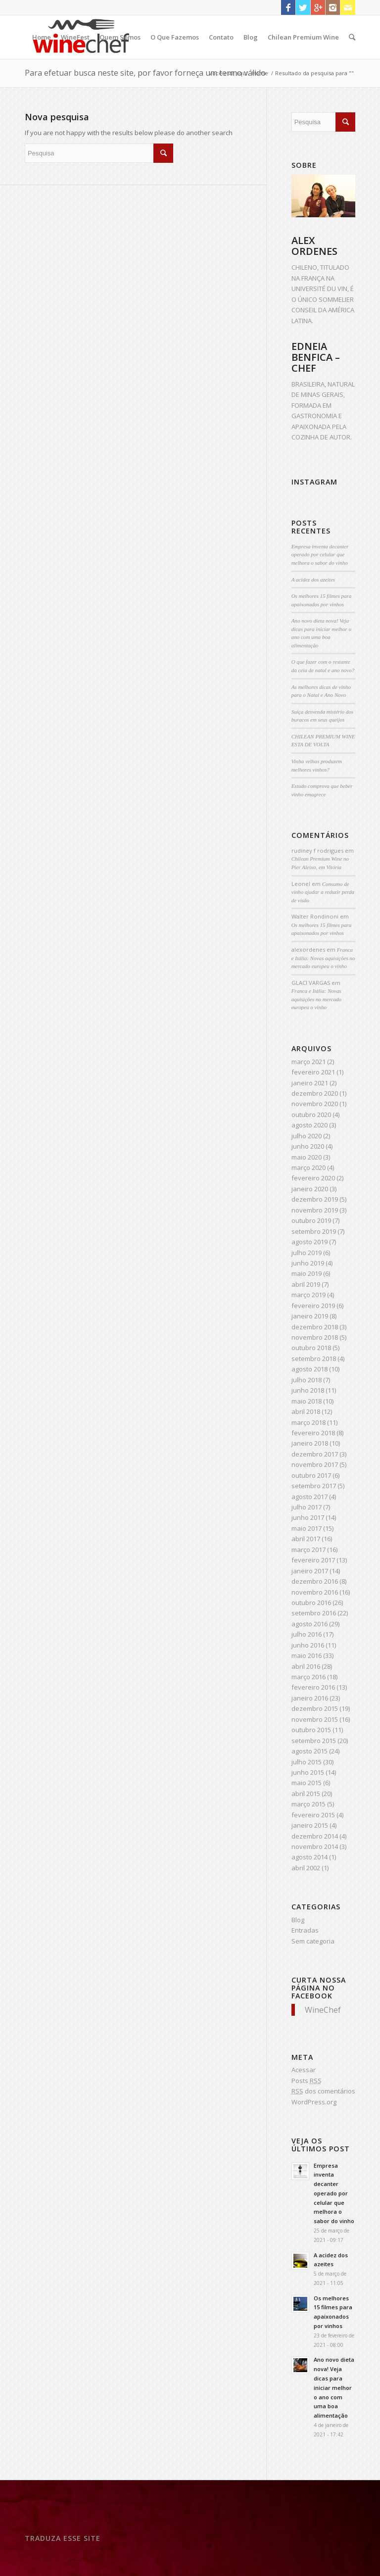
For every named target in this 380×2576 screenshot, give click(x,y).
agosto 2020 (309, 1124)
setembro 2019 (313, 1231)
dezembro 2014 (314, 1836)
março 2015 (308, 1803)
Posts (306, 2080)
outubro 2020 (311, 1114)
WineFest (75, 37)
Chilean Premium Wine (303, 37)
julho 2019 (306, 1252)
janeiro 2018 (309, 1443)
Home (41, 37)
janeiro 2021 (309, 1082)
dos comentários (323, 2091)
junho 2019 (307, 1263)
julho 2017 (306, 1507)
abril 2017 (305, 1538)
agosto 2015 (309, 1751)
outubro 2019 (311, 1220)
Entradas (305, 1930)
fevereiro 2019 (313, 1305)
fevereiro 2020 (313, 1177)
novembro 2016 (314, 1592)
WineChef (323, 2009)
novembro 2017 (314, 1464)
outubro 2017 (311, 1475)
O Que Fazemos (174, 37)
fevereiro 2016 (313, 1687)
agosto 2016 (309, 1623)
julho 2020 (306, 1135)
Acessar (303, 2069)
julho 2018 (306, 1379)
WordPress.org (313, 2101)
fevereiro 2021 (313, 1072)
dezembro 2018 (314, 1326)
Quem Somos (120, 37)
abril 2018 (305, 1411)
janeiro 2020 (309, 1188)
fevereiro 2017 (313, 1559)
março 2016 (308, 1676)
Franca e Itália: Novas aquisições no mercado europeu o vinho (323, 958)
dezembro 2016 (314, 1581)
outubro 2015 (311, 1729)
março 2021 (308, 1061)
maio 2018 (306, 1401)
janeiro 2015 (309, 1825)
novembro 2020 (314, 1103)
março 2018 (308, 1422)
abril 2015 (305, 1793)
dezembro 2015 (314, 1708)
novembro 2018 (314, 1337)
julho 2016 (306, 1634)
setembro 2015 (313, 1740)
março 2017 (308, 1549)
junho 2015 (307, 1772)
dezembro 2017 (314, 1454)
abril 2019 (305, 1284)
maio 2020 (306, 1157)
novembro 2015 (314, 1719)
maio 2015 (306, 1782)
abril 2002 (305, 1867)
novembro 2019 (314, 1210)
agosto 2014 (309, 1856)
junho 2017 (307, 1517)
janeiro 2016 (309, 1698)
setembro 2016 (313, 1612)
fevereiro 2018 (313, 1432)
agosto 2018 (309, 1368)
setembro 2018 (313, 1358)
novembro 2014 (314, 1846)
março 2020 (308, 1167)
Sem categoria (312, 1941)
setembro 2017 (313, 1485)
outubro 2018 (311, 1347)
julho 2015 (306, 1761)
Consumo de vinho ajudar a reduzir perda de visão (322, 892)
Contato (221, 37)
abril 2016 (305, 1666)
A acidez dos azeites (313, 580)
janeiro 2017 (309, 1570)
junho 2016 (307, 1645)
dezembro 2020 (314, 1093)
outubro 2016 (311, 1602)
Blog (250, 37)
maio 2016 (306, 1655)
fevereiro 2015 (313, 1814)
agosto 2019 (309, 1241)
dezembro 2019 (314, 1199)
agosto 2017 (309, 1496)
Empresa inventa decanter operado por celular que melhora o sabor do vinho (320, 554)
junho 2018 (307, 1390)
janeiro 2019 (309, 1316)
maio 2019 (306, 1273)
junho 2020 (307, 1146)
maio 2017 (306, 1528)
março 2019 (308, 1294)
